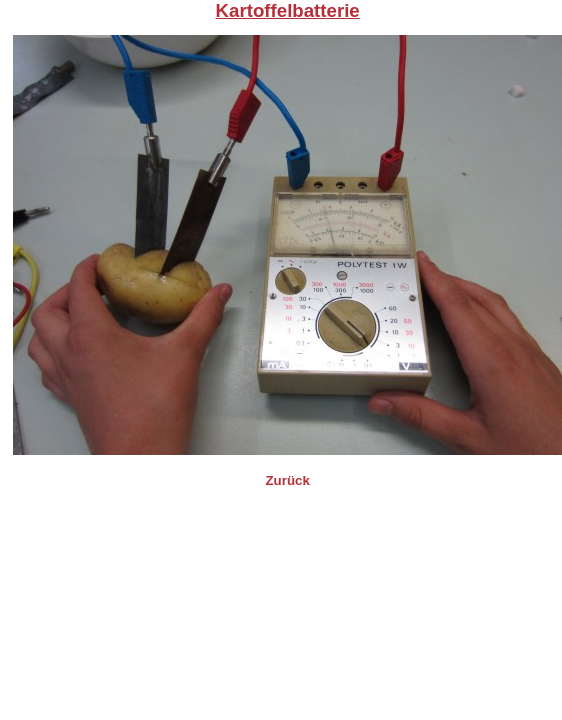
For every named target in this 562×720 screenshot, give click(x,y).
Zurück (287, 480)
